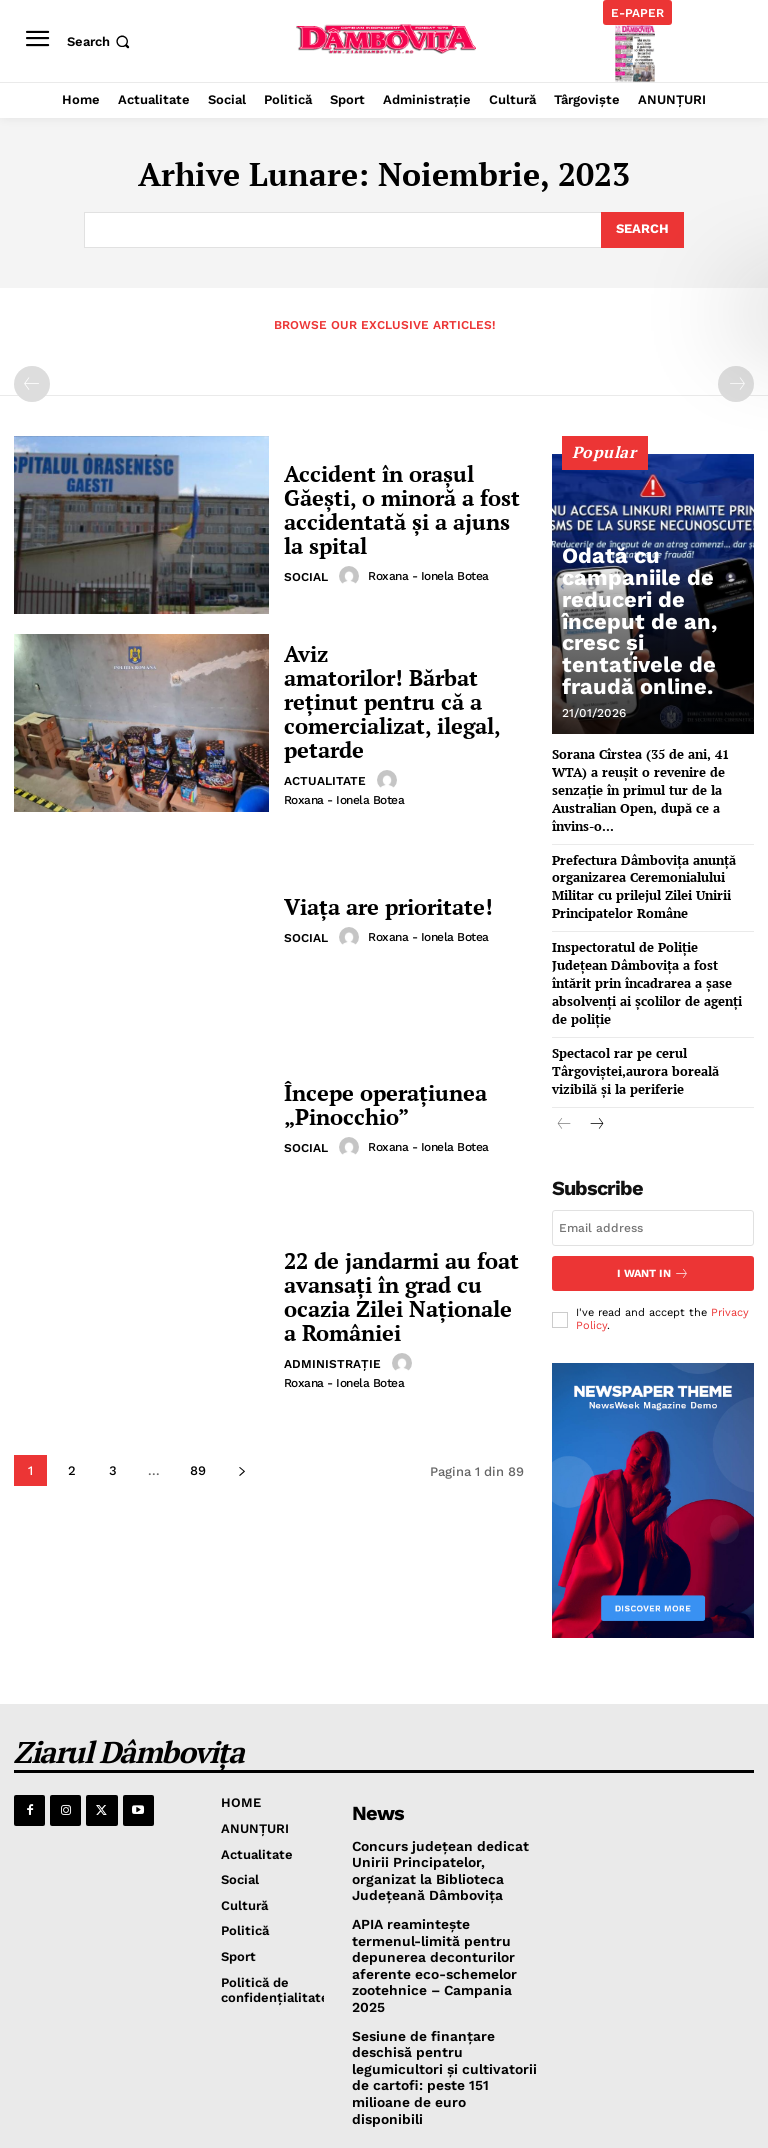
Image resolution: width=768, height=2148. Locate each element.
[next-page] (241, 1470)
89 (198, 1470)
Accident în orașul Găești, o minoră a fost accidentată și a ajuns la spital (398, 509)
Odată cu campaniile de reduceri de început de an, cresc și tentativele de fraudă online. (655, 665)
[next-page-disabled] (736, 384)
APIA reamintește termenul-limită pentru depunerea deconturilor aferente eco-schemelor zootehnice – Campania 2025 (443, 1902)
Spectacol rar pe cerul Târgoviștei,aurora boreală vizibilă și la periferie (650, 1023)
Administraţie (332, 1360)
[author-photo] (352, 572)
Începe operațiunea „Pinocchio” (377, 1104)
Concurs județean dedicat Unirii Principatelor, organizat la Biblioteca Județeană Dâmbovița (445, 1820)
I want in (653, 1224)
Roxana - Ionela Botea (428, 572)
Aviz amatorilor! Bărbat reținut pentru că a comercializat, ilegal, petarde (397, 701)
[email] (653, 1179)
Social (306, 573)
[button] (100, 41)
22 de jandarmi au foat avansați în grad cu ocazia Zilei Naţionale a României (397, 1296)
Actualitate (325, 765)
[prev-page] (32, 384)
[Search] (642, 230)
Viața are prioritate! (383, 906)
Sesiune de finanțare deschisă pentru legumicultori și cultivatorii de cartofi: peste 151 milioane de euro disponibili (441, 1993)
